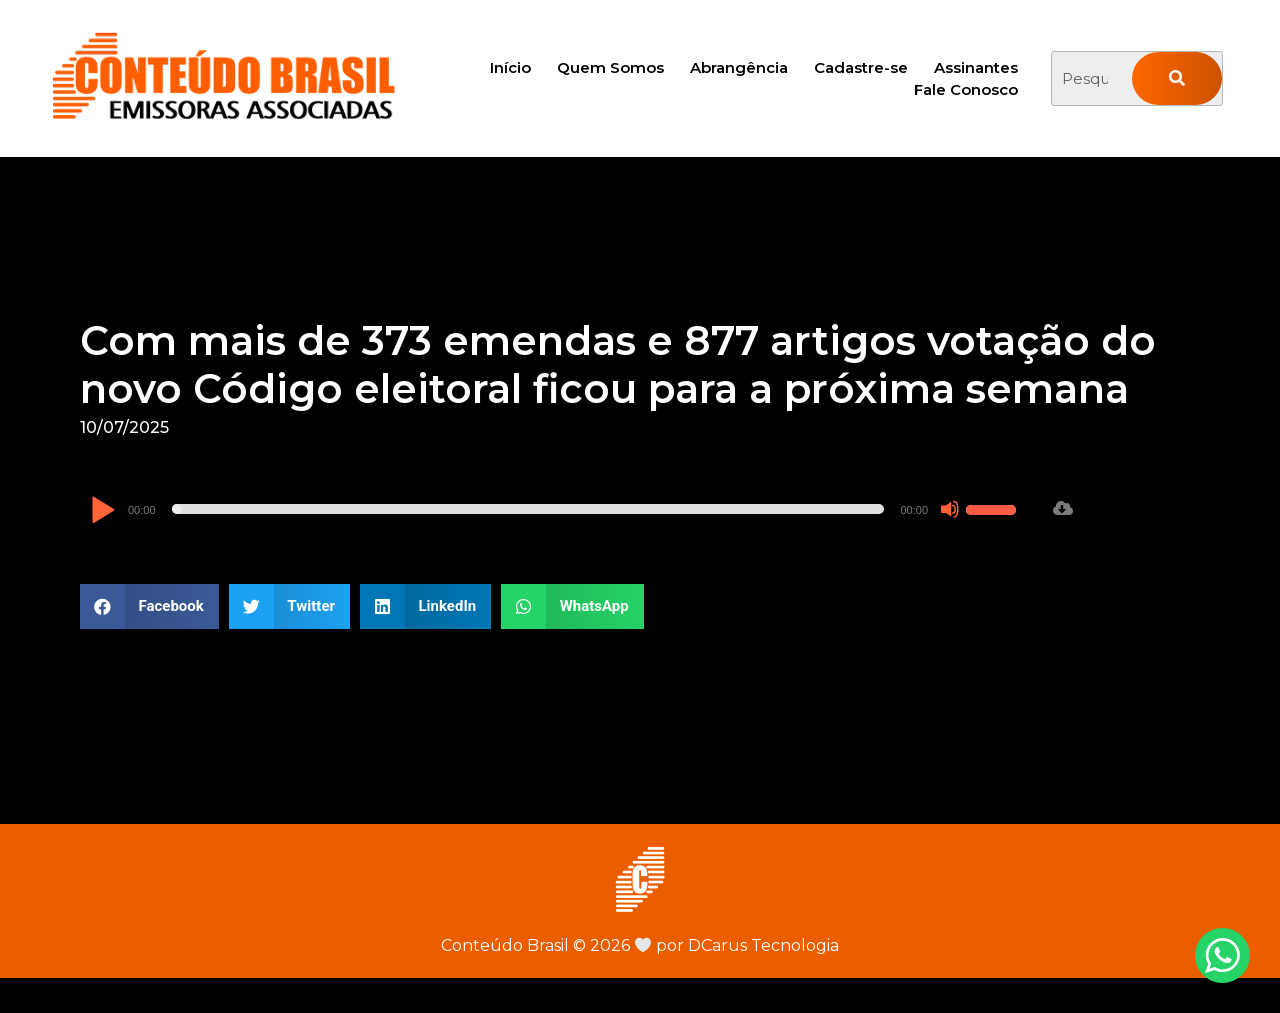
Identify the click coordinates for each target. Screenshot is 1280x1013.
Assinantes (976, 67)
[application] (556, 509)
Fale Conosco (966, 89)
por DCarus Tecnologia (737, 945)
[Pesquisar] (1177, 78)
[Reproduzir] (102, 511)
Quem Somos (610, 67)
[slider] (528, 509)
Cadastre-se (861, 67)
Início (510, 67)
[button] (149, 606)
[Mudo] (950, 509)
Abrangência (739, 67)
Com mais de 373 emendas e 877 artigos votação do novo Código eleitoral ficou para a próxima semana (618, 364)
